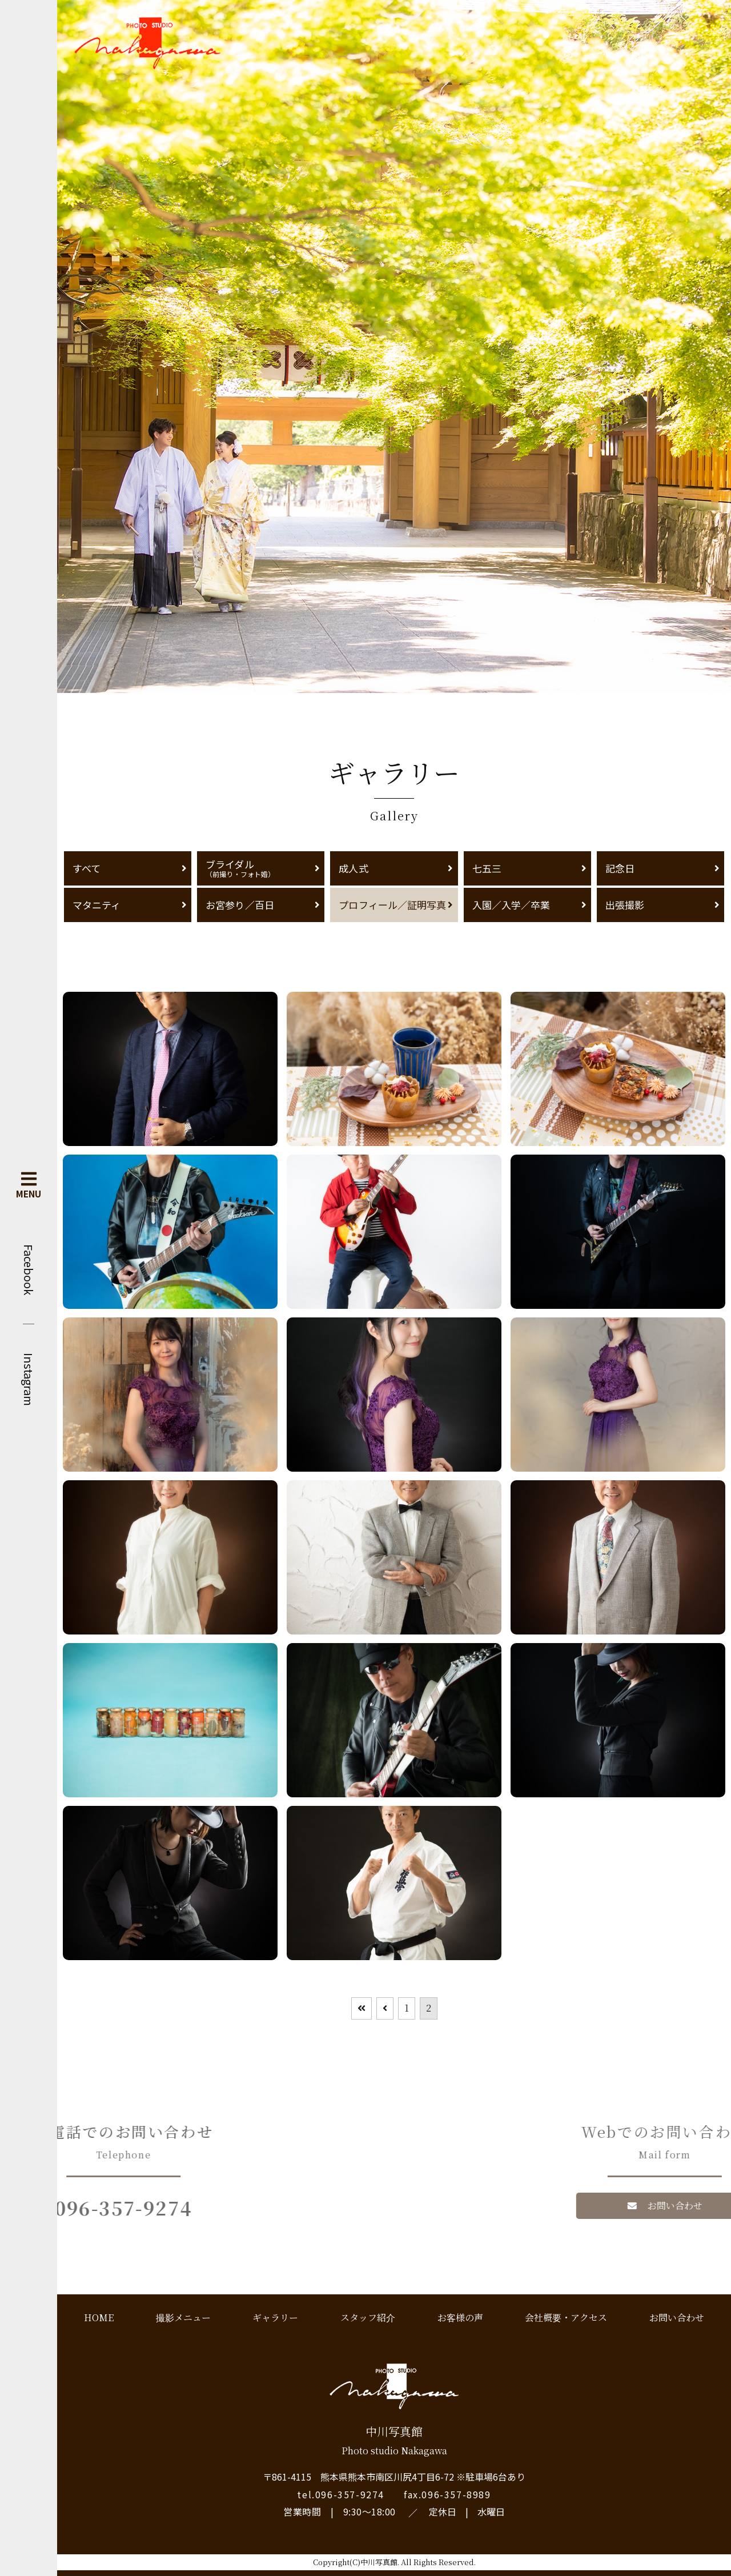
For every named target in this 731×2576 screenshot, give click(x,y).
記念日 (619, 868)
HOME (99, 2317)
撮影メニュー (183, 2317)
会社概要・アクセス (566, 2317)
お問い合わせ (676, 2317)
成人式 (353, 868)
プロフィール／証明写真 (392, 905)
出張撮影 (624, 905)
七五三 (486, 868)
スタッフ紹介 (367, 2317)
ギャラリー (275, 2317)
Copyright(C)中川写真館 (355, 2562)
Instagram (28, 1379)
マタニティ (97, 905)
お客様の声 (460, 2317)
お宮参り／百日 (240, 905)
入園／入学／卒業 (511, 905)
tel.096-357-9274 (340, 2494)
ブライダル (261, 868)
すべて (87, 868)
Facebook (28, 1269)
